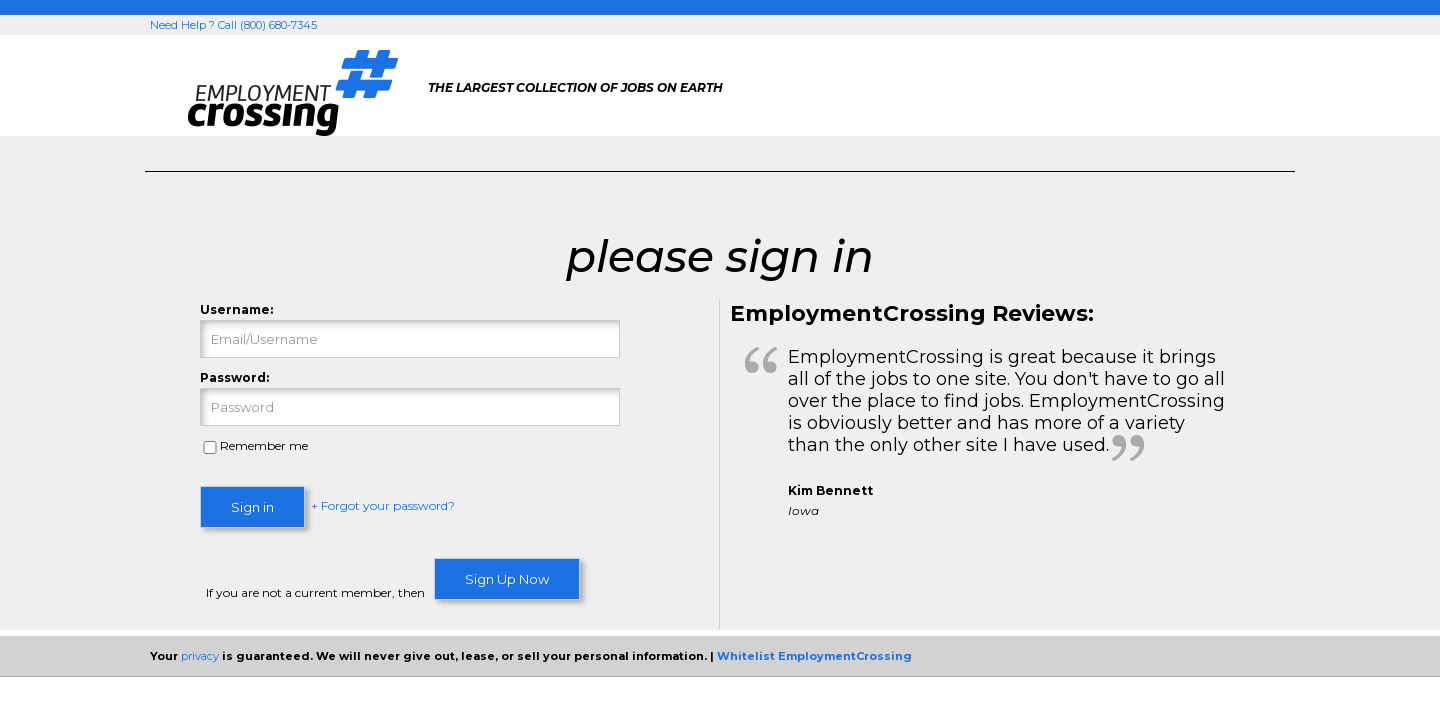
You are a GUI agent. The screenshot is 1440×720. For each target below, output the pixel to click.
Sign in (252, 507)
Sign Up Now (507, 579)
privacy (200, 656)
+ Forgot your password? (383, 506)
